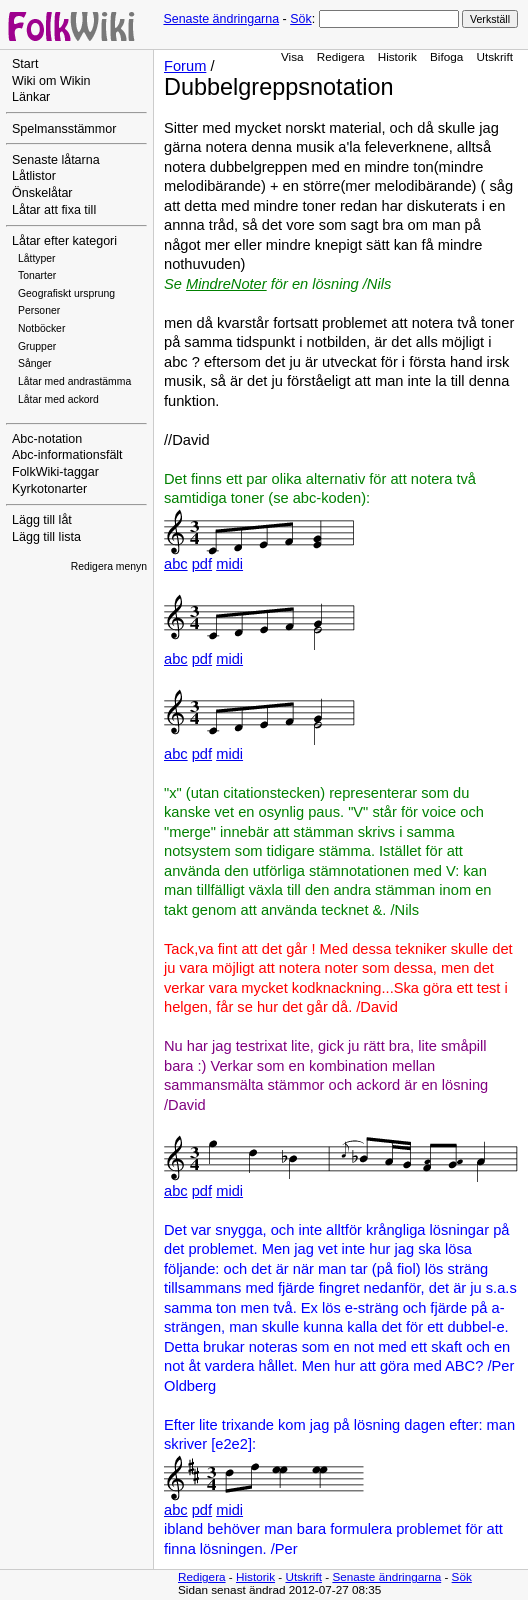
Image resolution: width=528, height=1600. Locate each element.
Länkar (31, 97)
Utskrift (495, 56)
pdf (202, 564)
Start (25, 64)
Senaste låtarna (56, 160)
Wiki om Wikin (51, 81)
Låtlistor (34, 176)
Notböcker (41, 328)
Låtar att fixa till (54, 210)
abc (176, 564)
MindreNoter (226, 284)
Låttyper (37, 258)
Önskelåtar (42, 193)
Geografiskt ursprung (66, 293)
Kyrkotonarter (49, 489)
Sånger (35, 363)
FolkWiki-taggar (55, 472)
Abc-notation (47, 439)
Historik (397, 56)
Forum (185, 66)
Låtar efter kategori (64, 241)
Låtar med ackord (58, 399)
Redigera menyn (109, 566)
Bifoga (446, 56)
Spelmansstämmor (64, 129)
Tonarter (37, 275)
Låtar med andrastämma (74, 381)
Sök (300, 19)
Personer (39, 310)
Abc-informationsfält (67, 455)
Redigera (341, 56)
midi (229, 564)
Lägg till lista (46, 537)
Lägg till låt (42, 520)
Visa (292, 56)
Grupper (37, 346)
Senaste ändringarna (221, 19)
